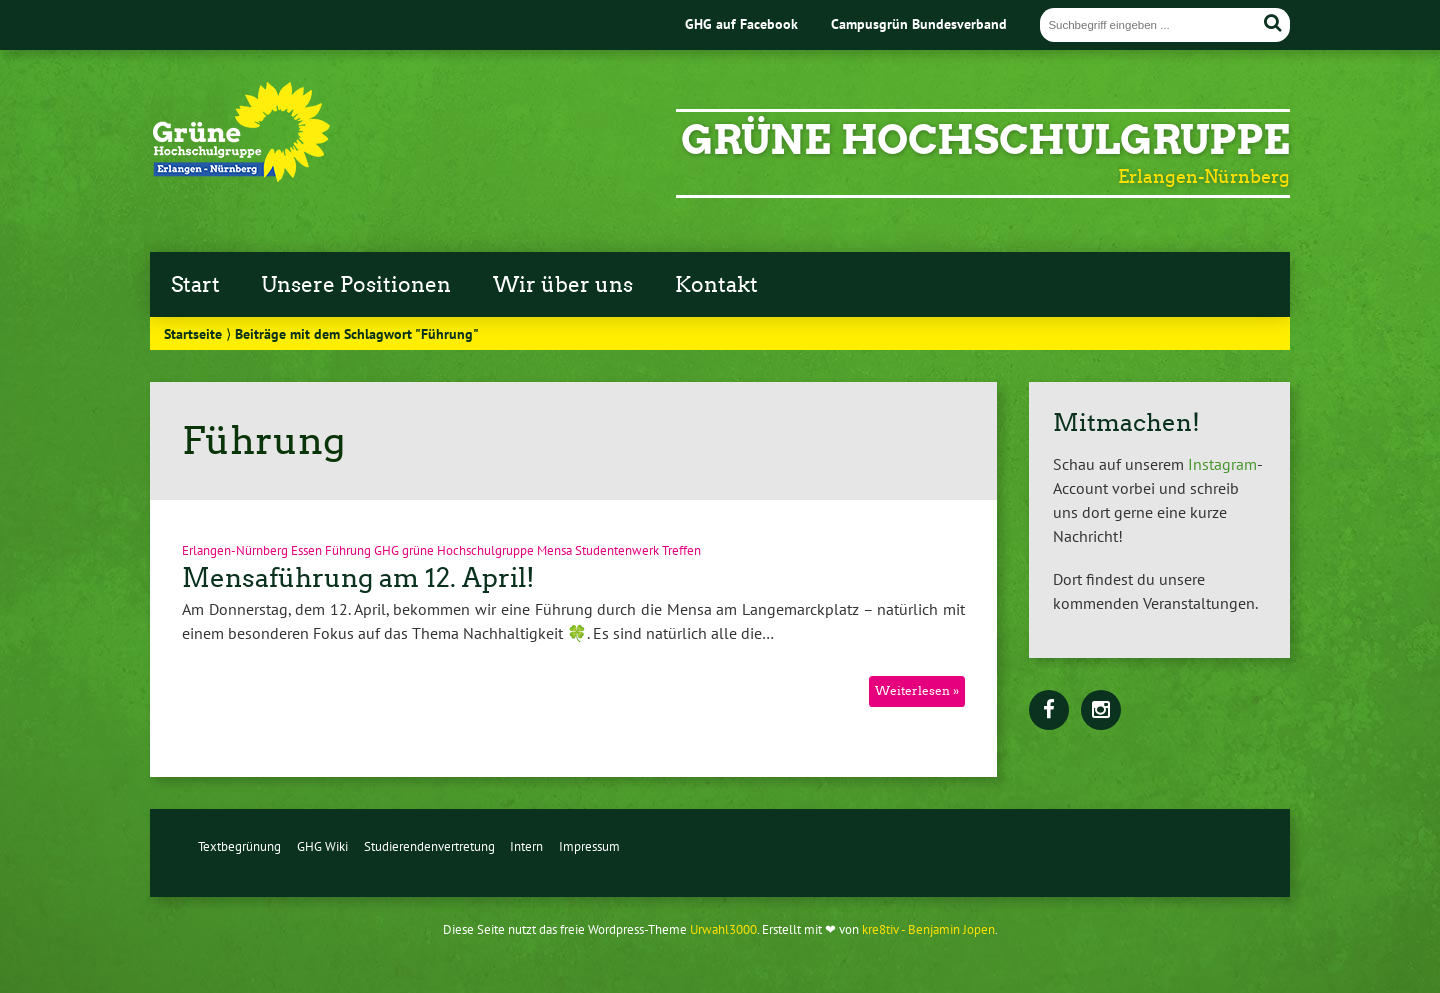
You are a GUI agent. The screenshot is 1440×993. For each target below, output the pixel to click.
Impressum (589, 846)
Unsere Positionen (356, 285)
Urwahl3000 (723, 929)
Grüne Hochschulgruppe (985, 140)
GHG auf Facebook (741, 23)
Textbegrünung (239, 846)
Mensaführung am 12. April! (358, 578)
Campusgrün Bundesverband (919, 23)
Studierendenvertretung (429, 846)
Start (195, 285)
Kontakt (716, 285)
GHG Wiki (322, 846)
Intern (526, 846)
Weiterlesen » (917, 690)
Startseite (193, 333)
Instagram (1222, 464)
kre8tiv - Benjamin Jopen (928, 929)
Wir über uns (563, 285)
